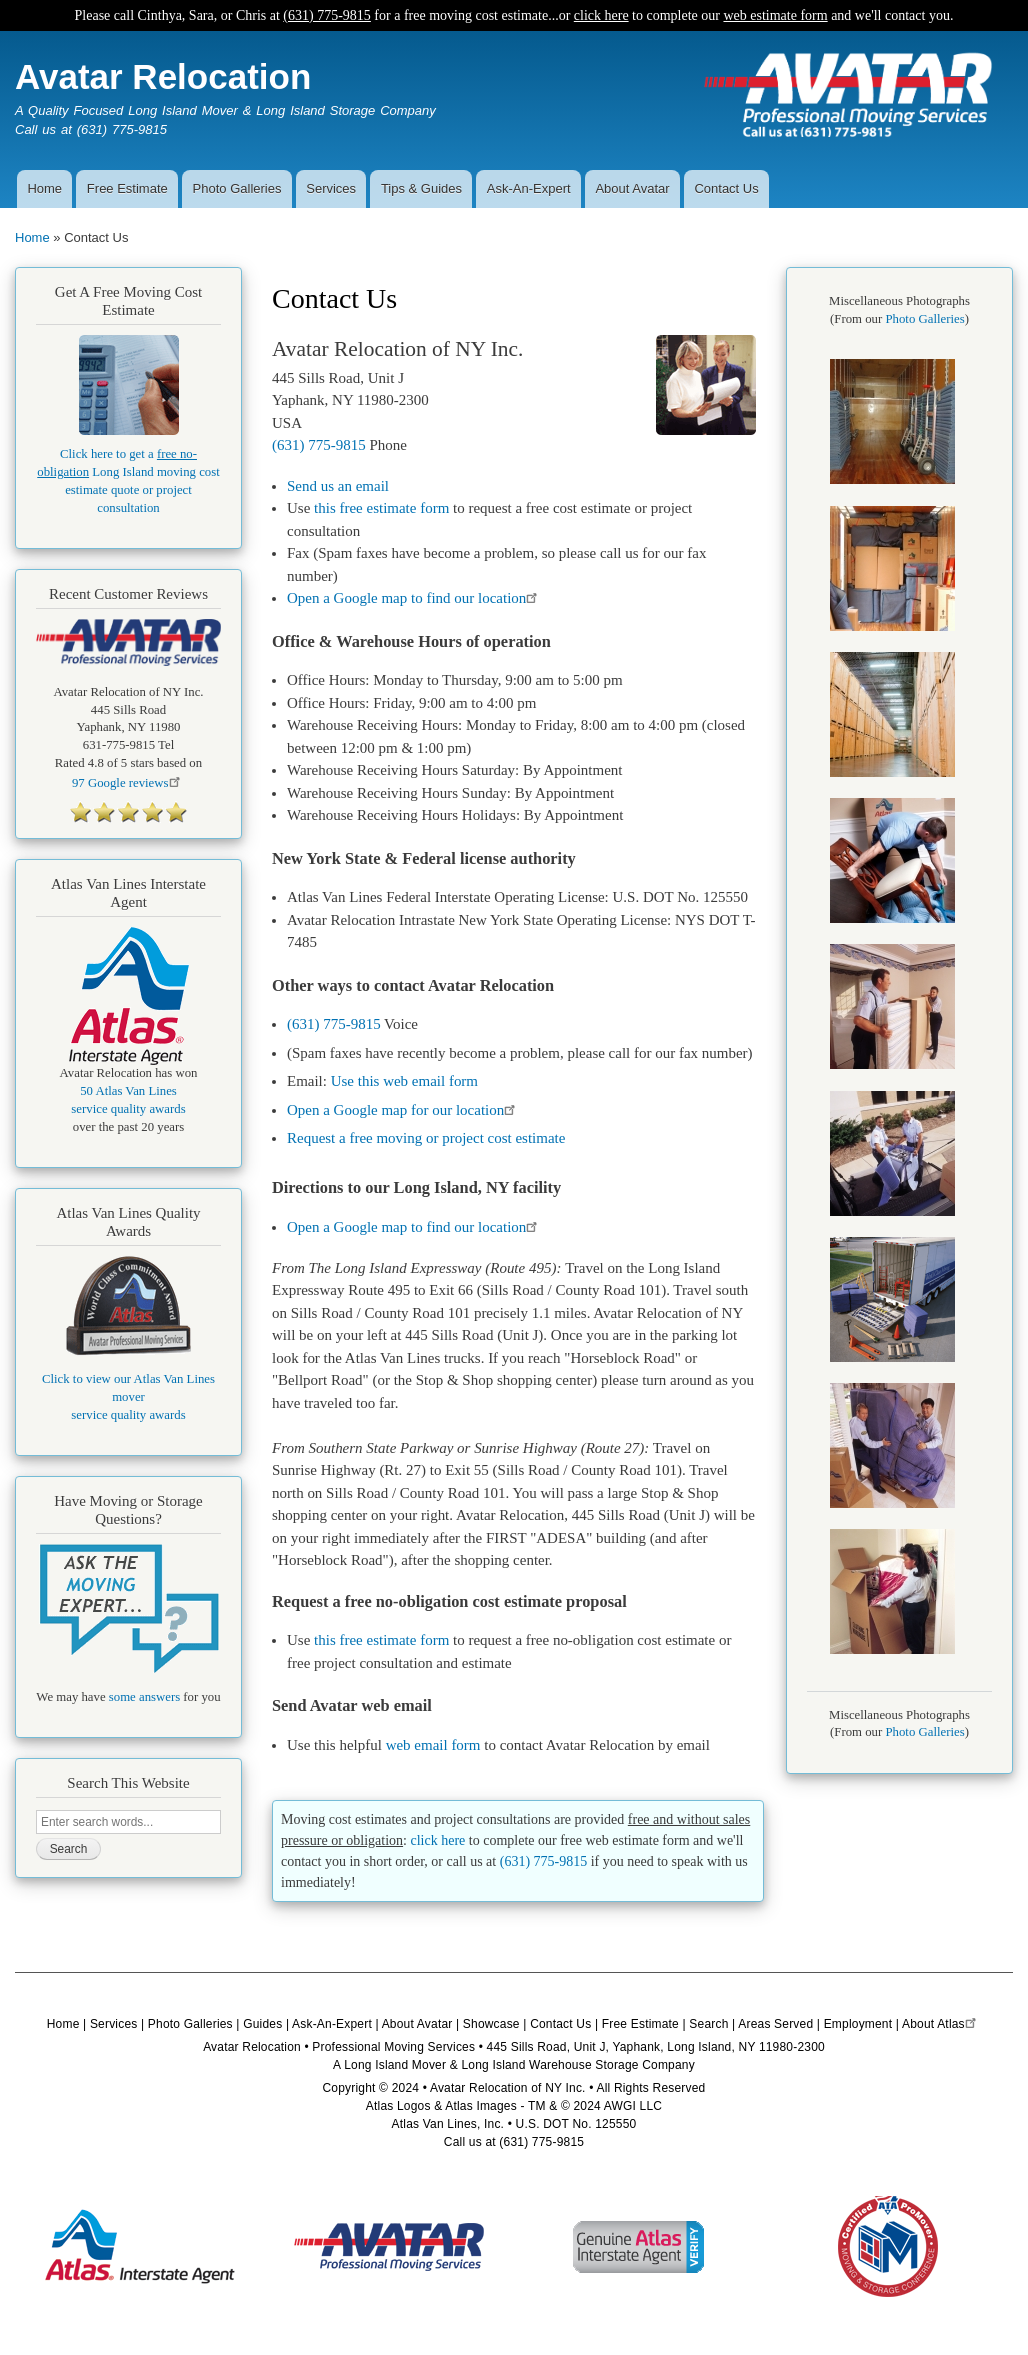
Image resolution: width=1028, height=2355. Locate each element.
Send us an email (338, 486)
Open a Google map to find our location (415, 598)
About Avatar (632, 188)
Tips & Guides (421, 188)
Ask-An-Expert (529, 188)
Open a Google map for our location (404, 1110)
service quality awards (128, 1109)
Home (44, 188)
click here (601, 15)
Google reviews (128, 783)
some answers (144, 1697)
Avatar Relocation (163, 76)
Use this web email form (404, 1081)
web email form (433, 1745)
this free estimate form (381, 508)
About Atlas (941, 2024)
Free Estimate (127, 188)
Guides (262, 2024)
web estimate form (775, 15)
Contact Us (726, 188)
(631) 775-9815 (327, 15)
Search (708, 2024)
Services (331, 188)
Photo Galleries (237, 188)
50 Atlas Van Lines (128, 1091)
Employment (858, 2024)
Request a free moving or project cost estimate (426, 1138)
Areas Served (775, 2024)
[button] (892, 480)
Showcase (491, 2024)
